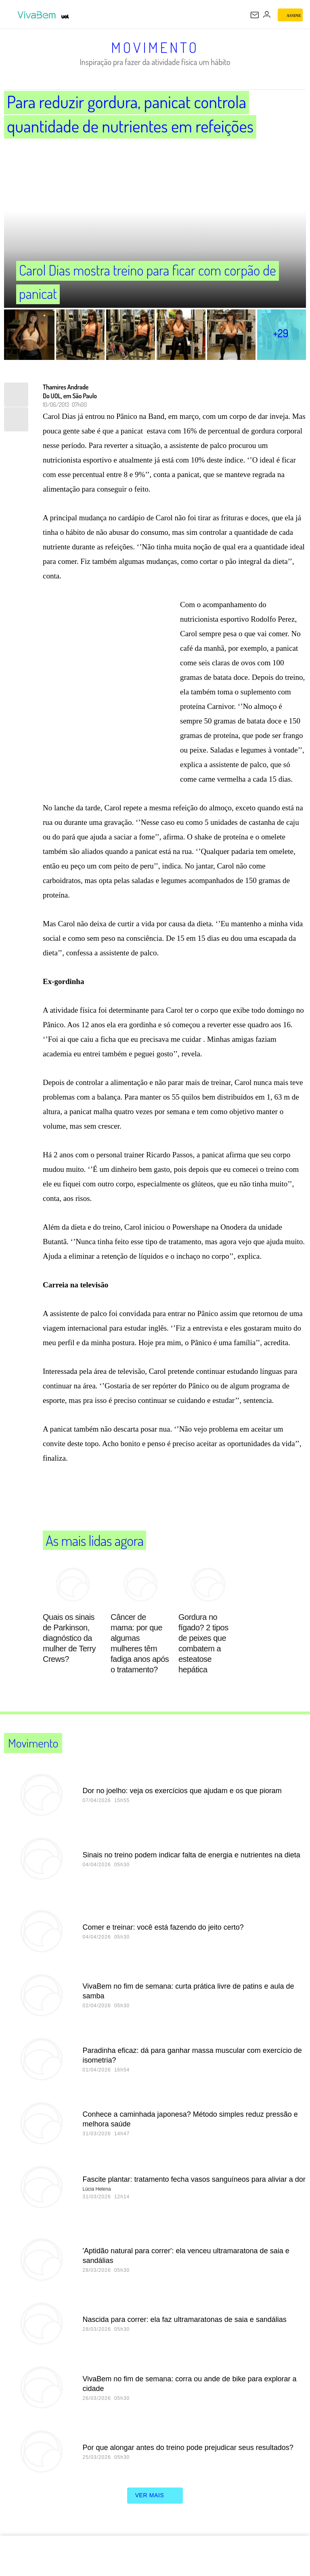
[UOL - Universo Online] (65, 17)
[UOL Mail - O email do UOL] (255, 15)
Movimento (155, 47)
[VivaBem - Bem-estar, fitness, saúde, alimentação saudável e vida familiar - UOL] (38, 15)
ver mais (155, 2496)
